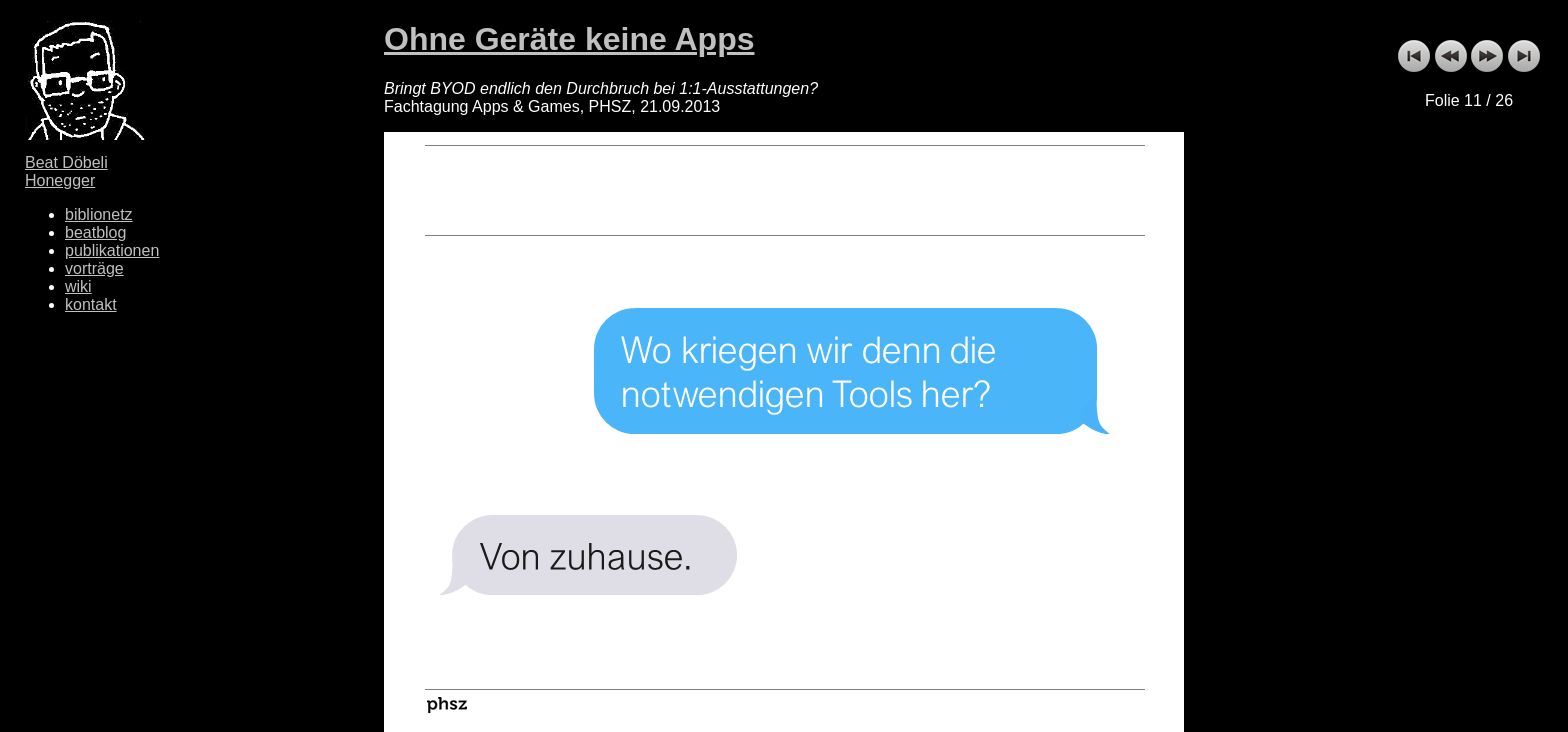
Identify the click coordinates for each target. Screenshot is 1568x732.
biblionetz (99, 214)
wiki (78, 286)
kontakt (91, 304)
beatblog (95, 232)
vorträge (94, 268)
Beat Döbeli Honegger (66, 171)
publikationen (112, 250)
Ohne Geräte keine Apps (569, 39)
